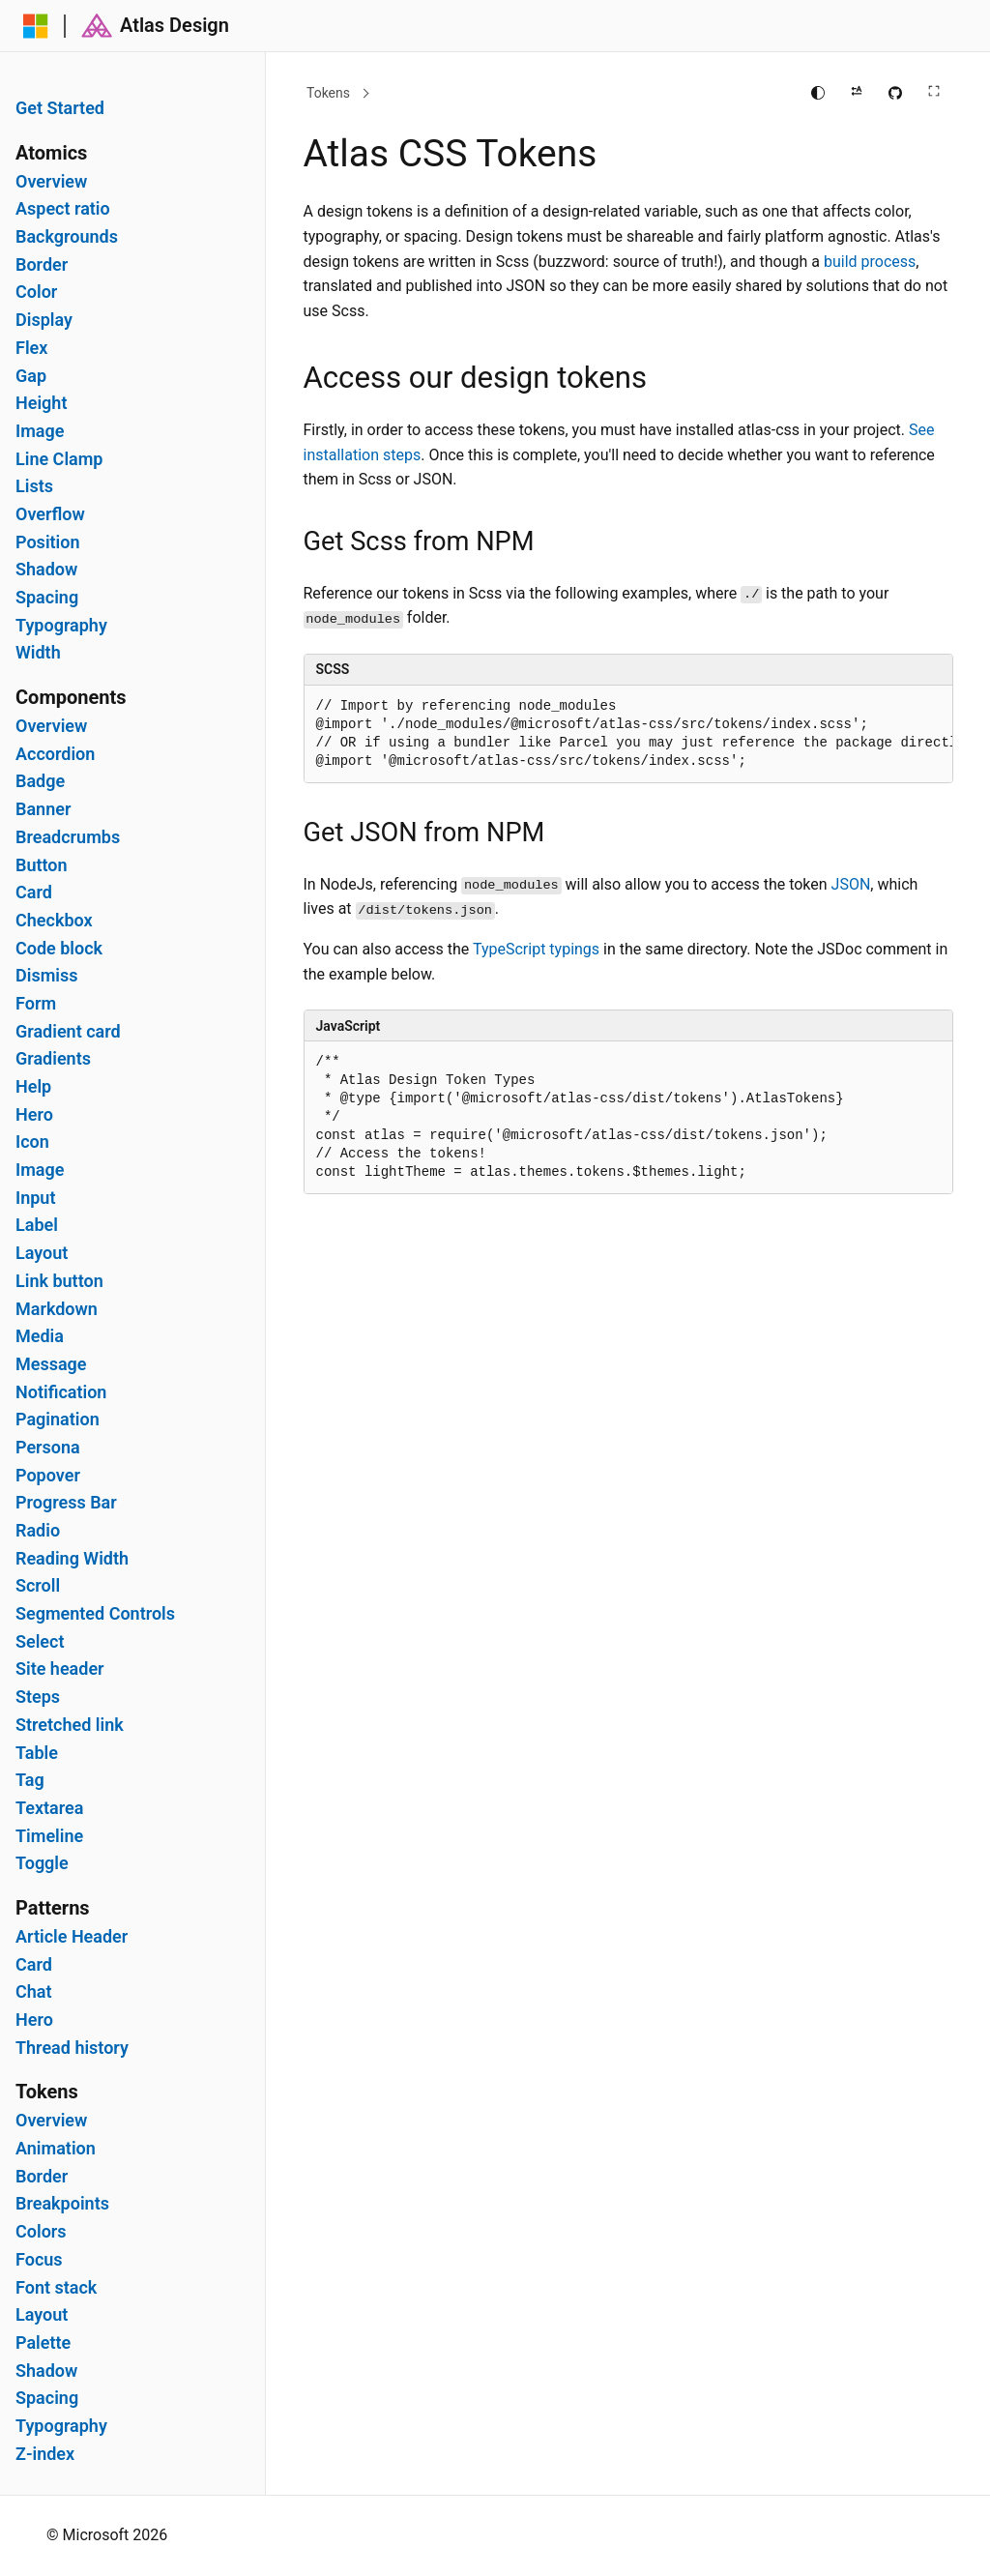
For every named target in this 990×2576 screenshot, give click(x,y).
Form (35, 1003)
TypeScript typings (536, 949)
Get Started (59, 108)
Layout (41, 1253)
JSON (851, 884)
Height (41, 403)
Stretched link (69, 1725)
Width (38, 652)
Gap (30, 376)
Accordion (55, 754)
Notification (60, 1392)
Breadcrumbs (67, 837)
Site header (59, 1669)
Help (33, 1087)
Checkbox (54, 920)
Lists (34, 486)
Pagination (57, 1419)
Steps (37, 1697)
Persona (47, 1447)
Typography (61, 625)
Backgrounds (66, 237)
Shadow (46, 569)
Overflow (50, 514)
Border (41, 265)
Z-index (44, 2454)
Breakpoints (62, 2203)
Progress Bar (66, 1502)
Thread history (72, 2048)
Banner (43, 809)
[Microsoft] (35, 26)
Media (39, 1336)
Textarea (49, 1808)
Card (33, 892)
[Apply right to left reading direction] (856, 92)
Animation (55, 2148)
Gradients (53, 1058)
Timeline (49, 1836)
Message (51, 1364)
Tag (29, 1780)
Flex (31, 348)
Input (35, 1198)
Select (39, 1642)
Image (39, 431)
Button (41, 865)
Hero (34, 1115)
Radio (37, 1530)
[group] (628, 734)
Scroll (37, 1585)
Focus (39, 2259)
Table (36, 1753)
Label (36, 1225)
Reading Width (72, 1558)
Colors (41, 2231)
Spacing (46, 597)
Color (36, 292)
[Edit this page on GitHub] (895, 92)
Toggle (42, 1863)
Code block (58, 948)
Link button (59, 1281)
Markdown (56, 1309)
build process (870, 261)
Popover (47, 1475)
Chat (33, 1992)
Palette (43, 2343)
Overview (51, 181)
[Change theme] (818, 92)
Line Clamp (59, 459)
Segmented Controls (95, 1614)
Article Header (71, 1937)
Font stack (56, 2288)
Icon (32, 1142)
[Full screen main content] (934, 92)
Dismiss (46, 975)
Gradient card (68, 1031)
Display (44, 320)
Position (47, 542)
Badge (40, 781)
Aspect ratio (62, 209)
